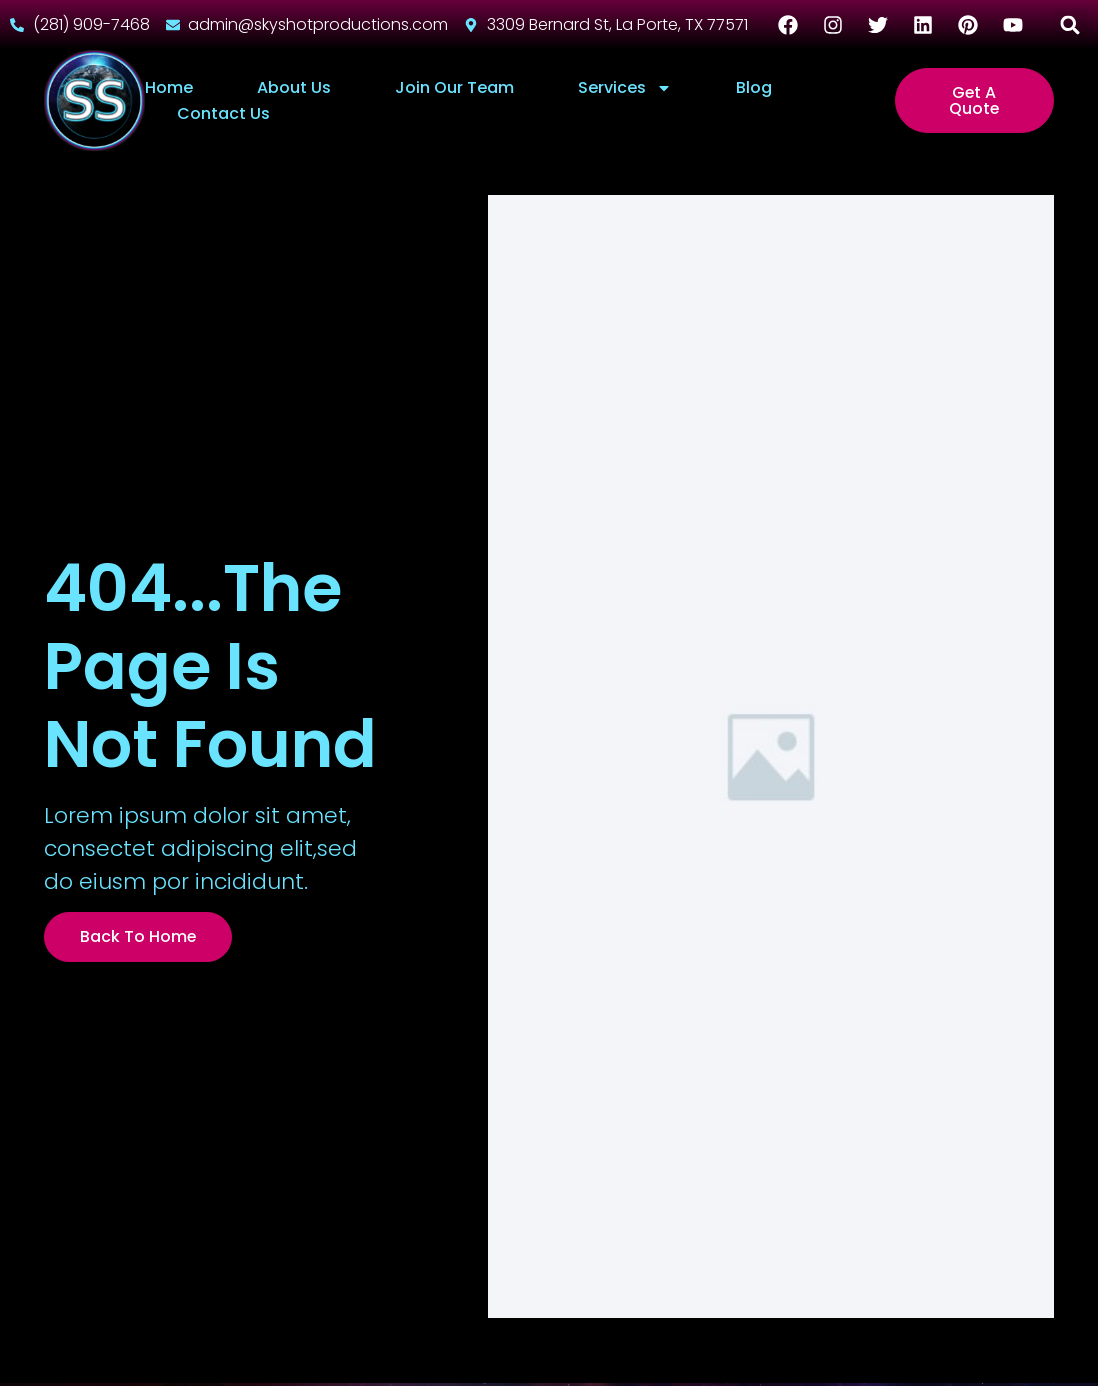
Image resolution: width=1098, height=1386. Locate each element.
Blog (754, 87)
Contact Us (223, 113)
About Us (294, 87)
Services (625, 88)
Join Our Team (454, 87)
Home (169, 87)
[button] (1070, 25)
